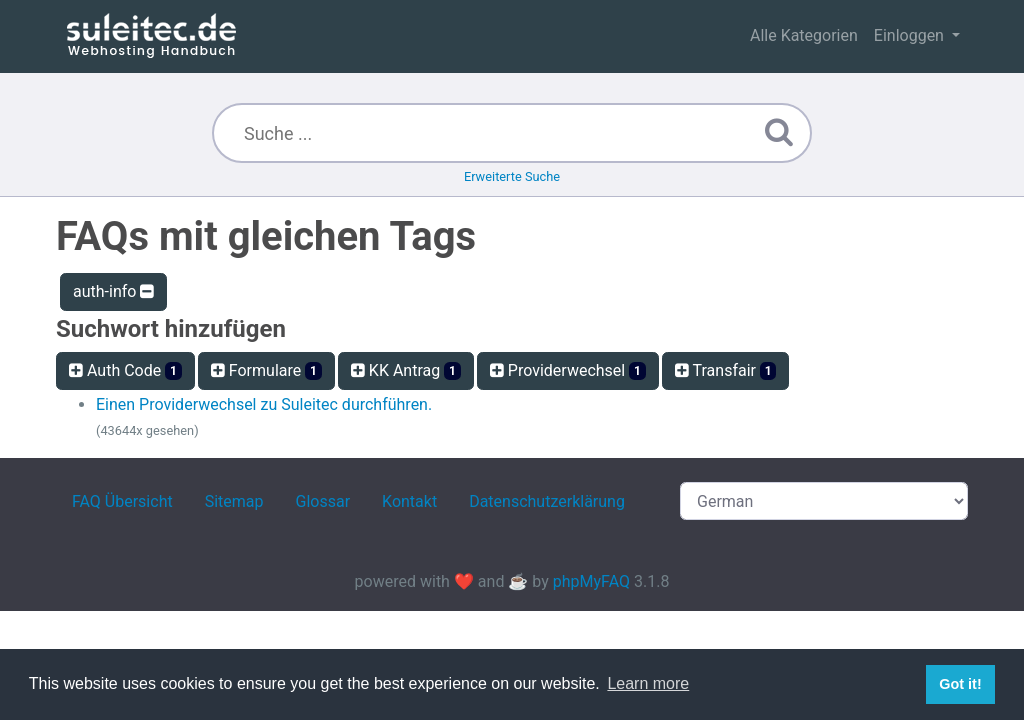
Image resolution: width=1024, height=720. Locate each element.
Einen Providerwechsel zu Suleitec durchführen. (264, 404)
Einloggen (911, 35)
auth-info (113, 291)
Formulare (266, 370)
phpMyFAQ (591, 581)
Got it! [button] (960, 684)
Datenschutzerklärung (547, 501)
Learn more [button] (648, 683)
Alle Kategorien (804, 35)
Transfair (726, 370)
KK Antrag (406, 370)
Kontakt (409, 501)
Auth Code (125, 370)
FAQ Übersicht (122, 501)
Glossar (323, 501)
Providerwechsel (568, 370)
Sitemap (234, 501)
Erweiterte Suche (512, 176)
